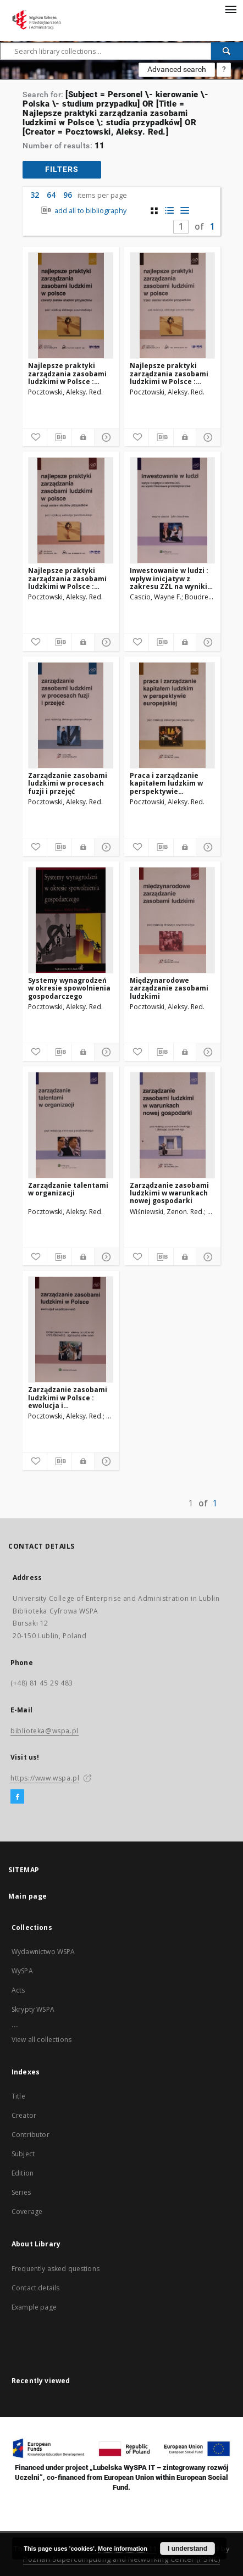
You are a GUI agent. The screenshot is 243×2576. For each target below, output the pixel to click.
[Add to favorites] (35, 437)
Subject (23, 2153)
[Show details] (105, 437)
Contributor (30, 2134)
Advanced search (176, 69)
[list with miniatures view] (169, 210)
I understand (187, 2548)
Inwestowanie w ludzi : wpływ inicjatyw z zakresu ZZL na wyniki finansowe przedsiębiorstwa (169, 578)
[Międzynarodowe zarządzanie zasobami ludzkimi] (172, 920)
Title (18, 2096)
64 (51, 195)
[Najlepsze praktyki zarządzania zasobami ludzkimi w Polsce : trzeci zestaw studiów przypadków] (172, 305)
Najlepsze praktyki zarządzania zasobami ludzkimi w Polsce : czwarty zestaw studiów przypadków (70, 373)
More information (122, 2548)
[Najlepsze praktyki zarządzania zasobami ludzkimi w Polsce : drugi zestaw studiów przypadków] (71, 510)
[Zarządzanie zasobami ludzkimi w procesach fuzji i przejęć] (71, 715)
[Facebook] (17, 1797)
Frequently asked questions (56, 2268)
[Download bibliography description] (59, 437)
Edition (23, 2173)
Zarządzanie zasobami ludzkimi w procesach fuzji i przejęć (67, 783)
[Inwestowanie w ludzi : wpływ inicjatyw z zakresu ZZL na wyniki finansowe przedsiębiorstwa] (172, 510)
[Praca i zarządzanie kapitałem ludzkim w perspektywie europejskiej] (172, 715)
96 (67, 195)
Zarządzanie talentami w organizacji (68, 1189)
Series (21, 2192)
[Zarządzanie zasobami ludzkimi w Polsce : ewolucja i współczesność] (71, 1329)
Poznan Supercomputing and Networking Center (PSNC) (121, 2559)
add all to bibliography (82, 210)
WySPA (22, 1971)
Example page (34, 2307)
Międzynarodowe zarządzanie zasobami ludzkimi (169, 988)
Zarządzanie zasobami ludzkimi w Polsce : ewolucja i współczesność (67, 1397)
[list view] (185, 210)
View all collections (41, 2039)
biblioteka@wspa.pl (44, 1730)
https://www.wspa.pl (44, 1778)
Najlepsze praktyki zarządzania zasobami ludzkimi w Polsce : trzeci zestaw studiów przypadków (169, 373)
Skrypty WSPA (33, 2009)
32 (34, 195)
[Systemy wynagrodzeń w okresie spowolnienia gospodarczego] (71, 920)
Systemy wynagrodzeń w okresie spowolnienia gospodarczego (69, 988)
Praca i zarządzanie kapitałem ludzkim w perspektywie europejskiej (166, 783)
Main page (27, 1896)
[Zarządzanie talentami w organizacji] (71, 1125)
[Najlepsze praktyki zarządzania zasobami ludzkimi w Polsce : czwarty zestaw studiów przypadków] (71, 305)
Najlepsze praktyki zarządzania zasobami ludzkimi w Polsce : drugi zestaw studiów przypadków (67, 578)
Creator (24, 2115)
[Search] (227, 51)
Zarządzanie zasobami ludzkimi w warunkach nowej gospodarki (169, 1193)
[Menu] (230, 9)
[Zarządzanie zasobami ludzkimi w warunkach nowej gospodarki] (172, 1125)
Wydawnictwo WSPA (43, 1951)
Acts (18, 1990)
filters (62, 169)
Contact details (35, 2288)
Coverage (27, 2211)
